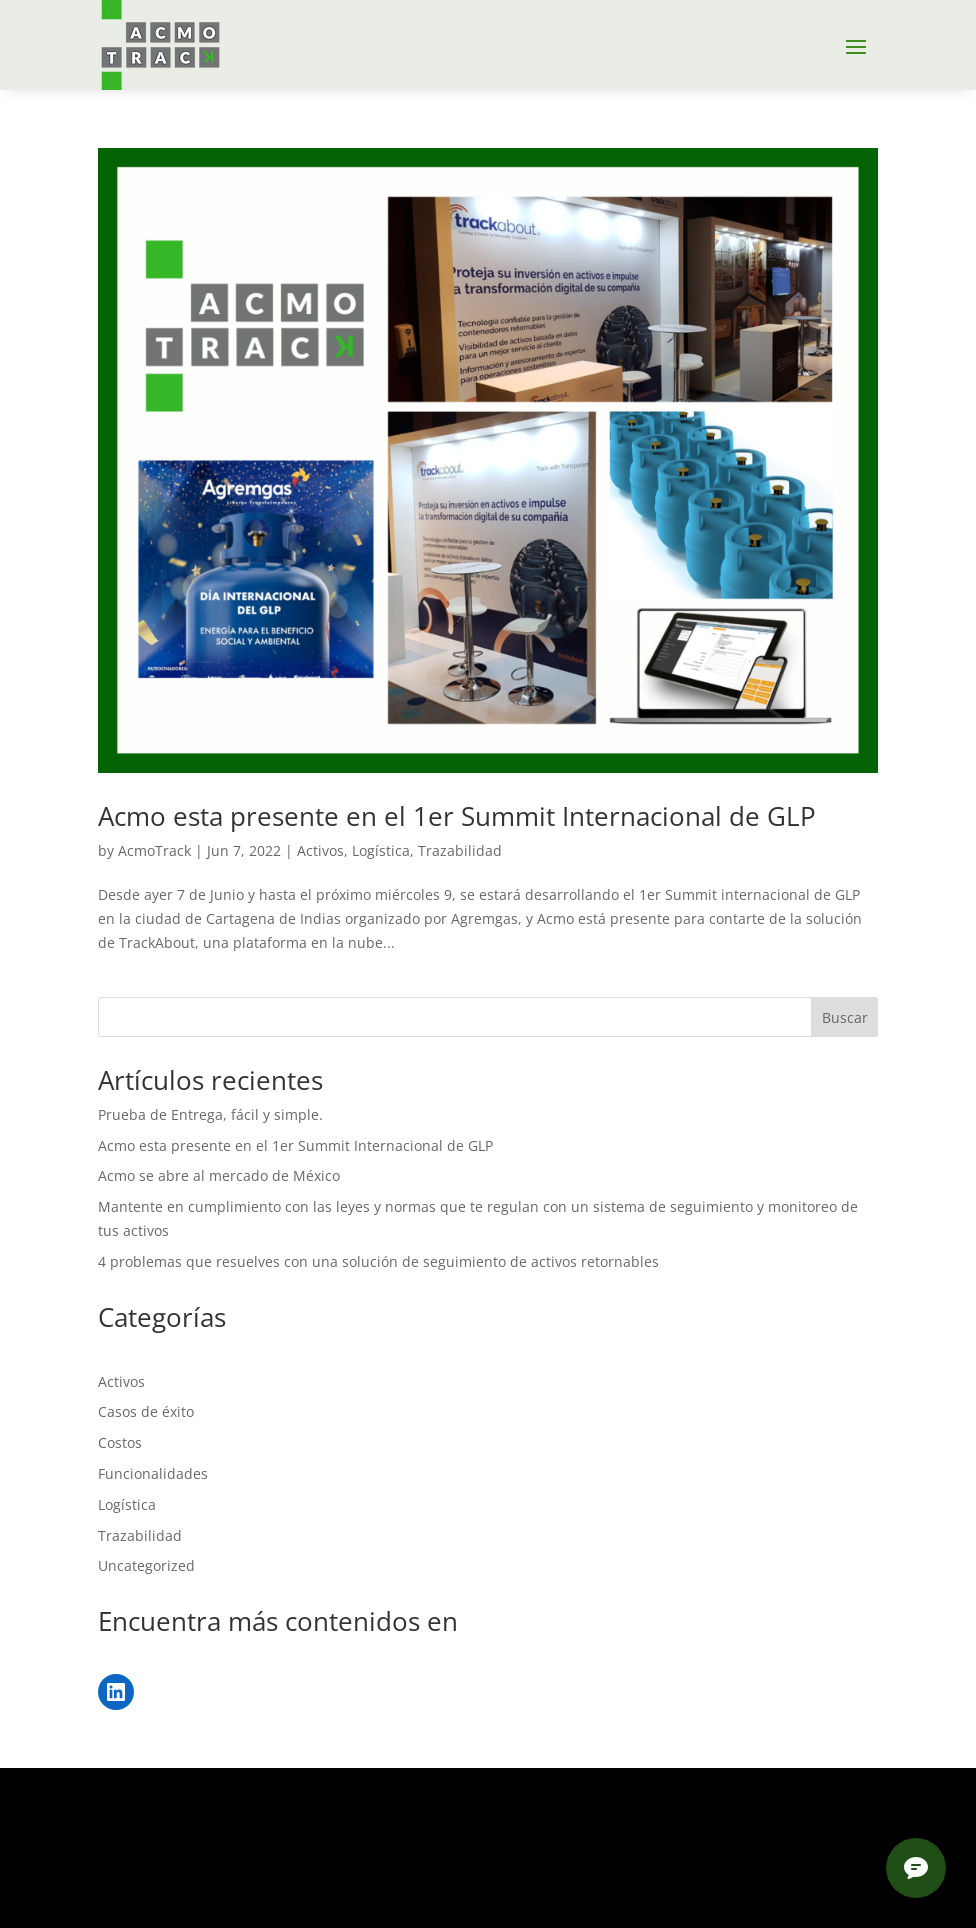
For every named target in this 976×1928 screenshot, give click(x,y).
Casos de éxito (146, 1411)
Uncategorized (146, 1565)
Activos (320, 850)
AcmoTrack (154, 850)
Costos (120, 1442)
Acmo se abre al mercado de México (219, 1175)
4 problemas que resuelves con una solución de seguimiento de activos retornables (378, 1261)
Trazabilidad (460, 850)
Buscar (845, 1017)
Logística (381, 850)
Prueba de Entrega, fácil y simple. (210, 1114)
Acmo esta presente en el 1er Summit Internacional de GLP (457, 816)
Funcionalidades (153, 1473)
